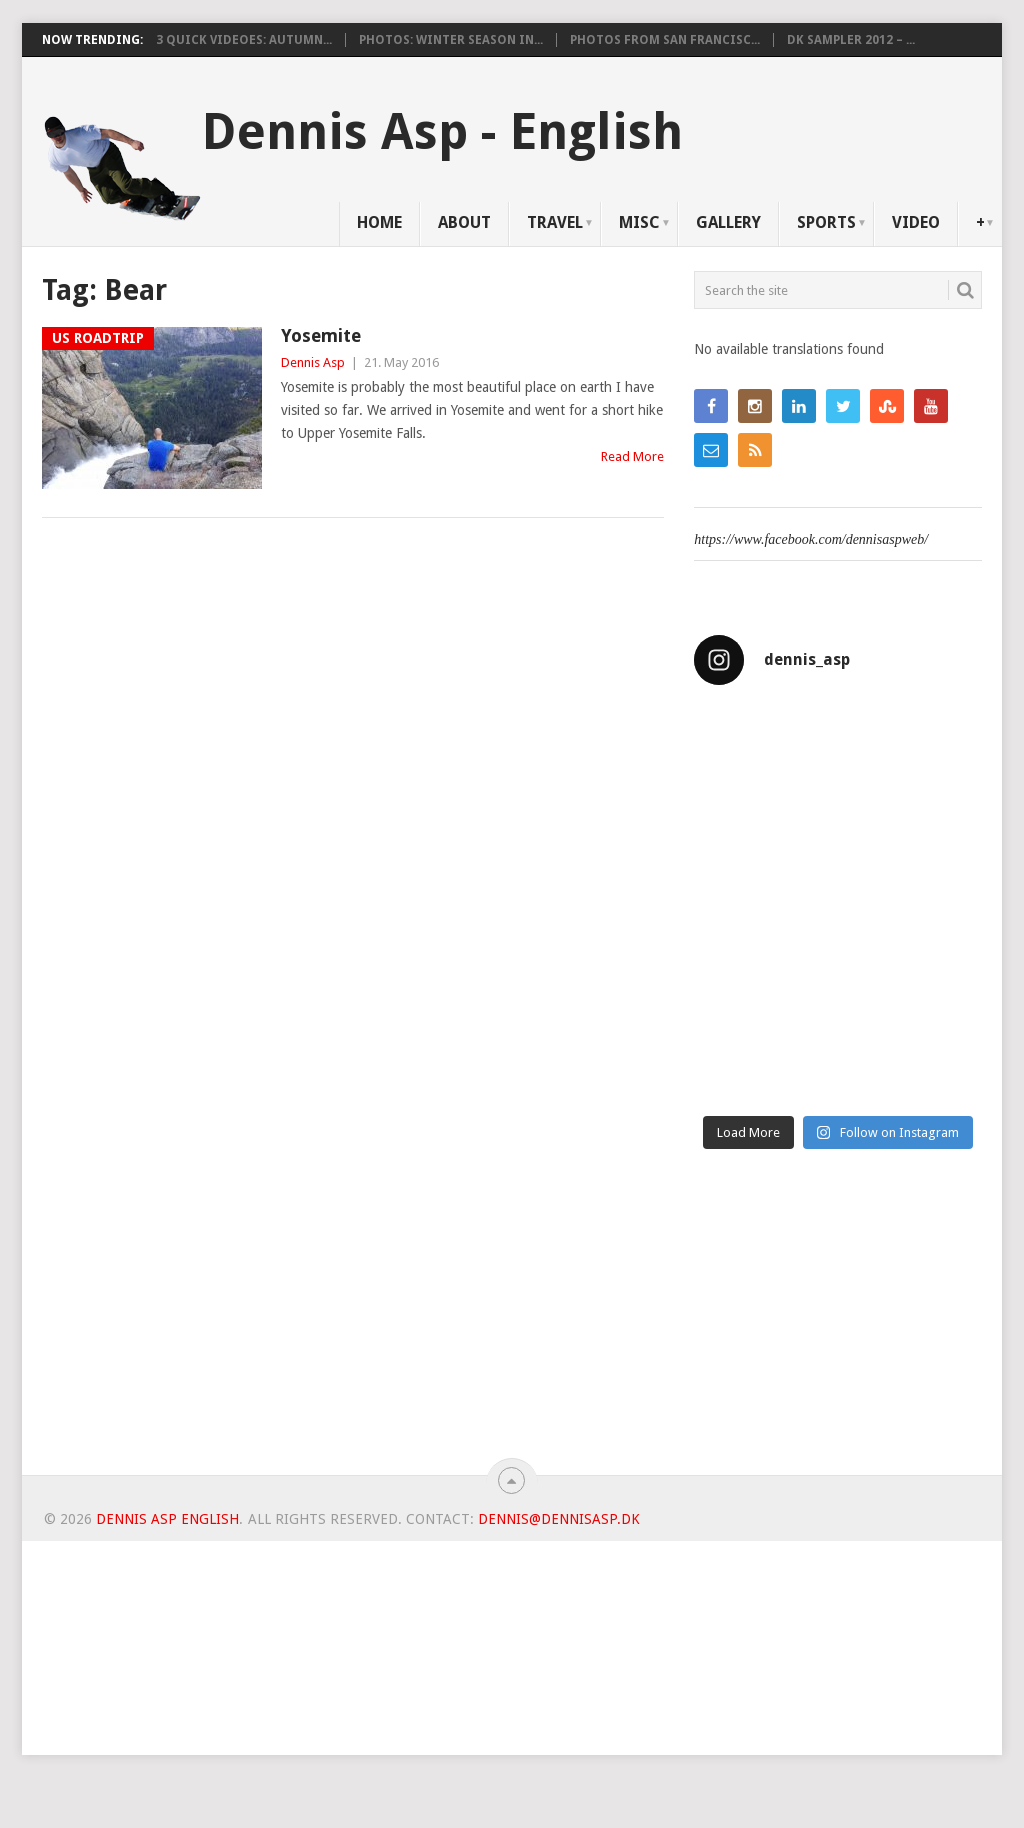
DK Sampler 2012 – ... (851, 40)
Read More (632, 456)
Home (379, 222)
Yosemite (321, 335)
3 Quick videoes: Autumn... (244, 40)
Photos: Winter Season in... (451, 40)
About (464, 222)
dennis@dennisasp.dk (559, 1519)
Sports (826, 222)
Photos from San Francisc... (665, 40)
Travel (555, 222)
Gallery (728, 222)
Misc (639, 222)
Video (916, 222)
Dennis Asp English (167, 1519)
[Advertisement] (838, 1320)
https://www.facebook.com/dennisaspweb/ (811, 539)
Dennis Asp (313, 362)
